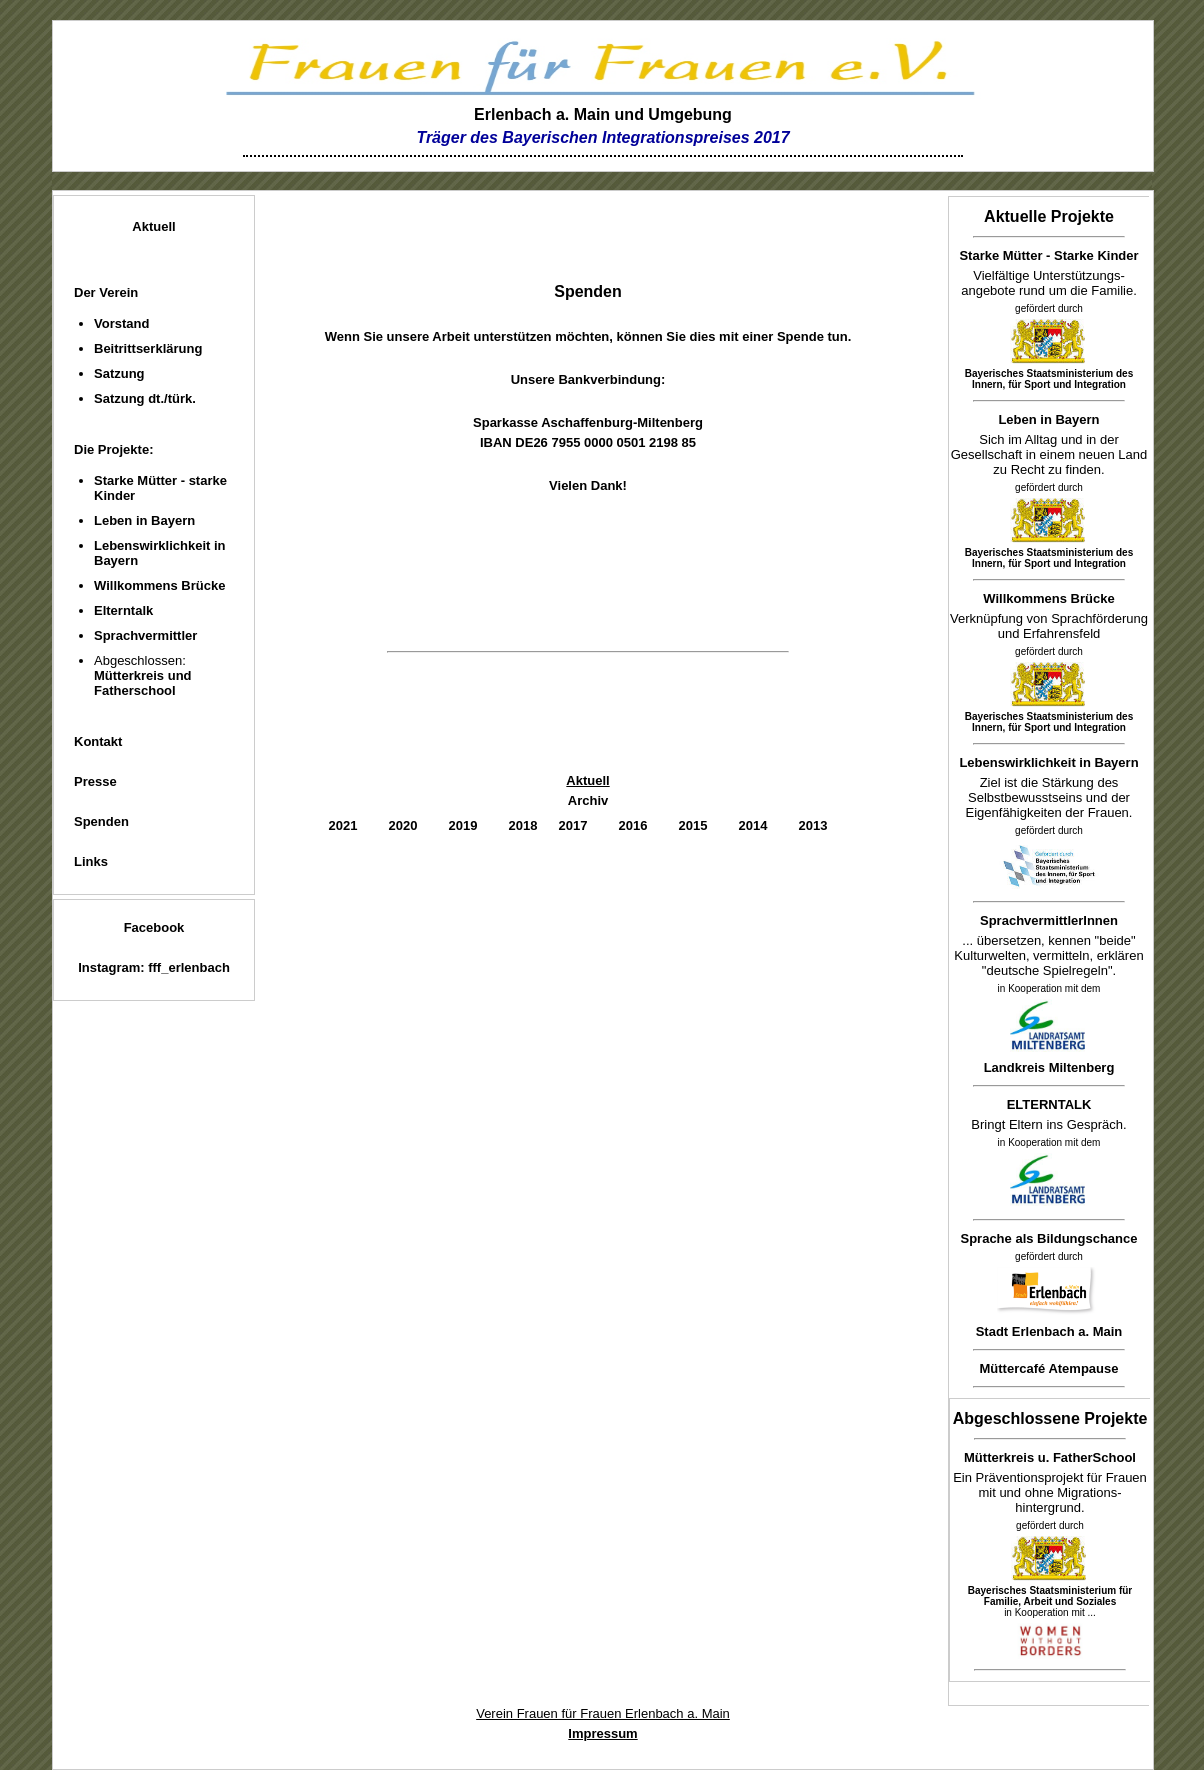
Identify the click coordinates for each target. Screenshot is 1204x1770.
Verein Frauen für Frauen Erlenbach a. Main (603, 1713)
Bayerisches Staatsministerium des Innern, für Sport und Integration (1049, 379)
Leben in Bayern (144, 520)
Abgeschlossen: (143, 675)
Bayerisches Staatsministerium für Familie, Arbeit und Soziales (1050, 1596)
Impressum (602, 1733)
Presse (95, 781)
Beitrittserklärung (148, 348)
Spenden (101, 821)
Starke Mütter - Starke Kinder (1048, 255)
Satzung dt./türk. (145, 398)
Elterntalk (123, 610)
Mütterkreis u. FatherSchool (1050, 1457)
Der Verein (106, 292)
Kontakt (98, 741)
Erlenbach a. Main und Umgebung (603, 114)
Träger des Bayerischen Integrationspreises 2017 (602, 137)
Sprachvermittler (145, 635)
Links (91, 861)
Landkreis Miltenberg (1049, 1067)
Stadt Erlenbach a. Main (1049, 1331)
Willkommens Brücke (159, 585)
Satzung (119, 373)
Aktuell (153, 226)
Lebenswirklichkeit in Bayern (1048, 762)
